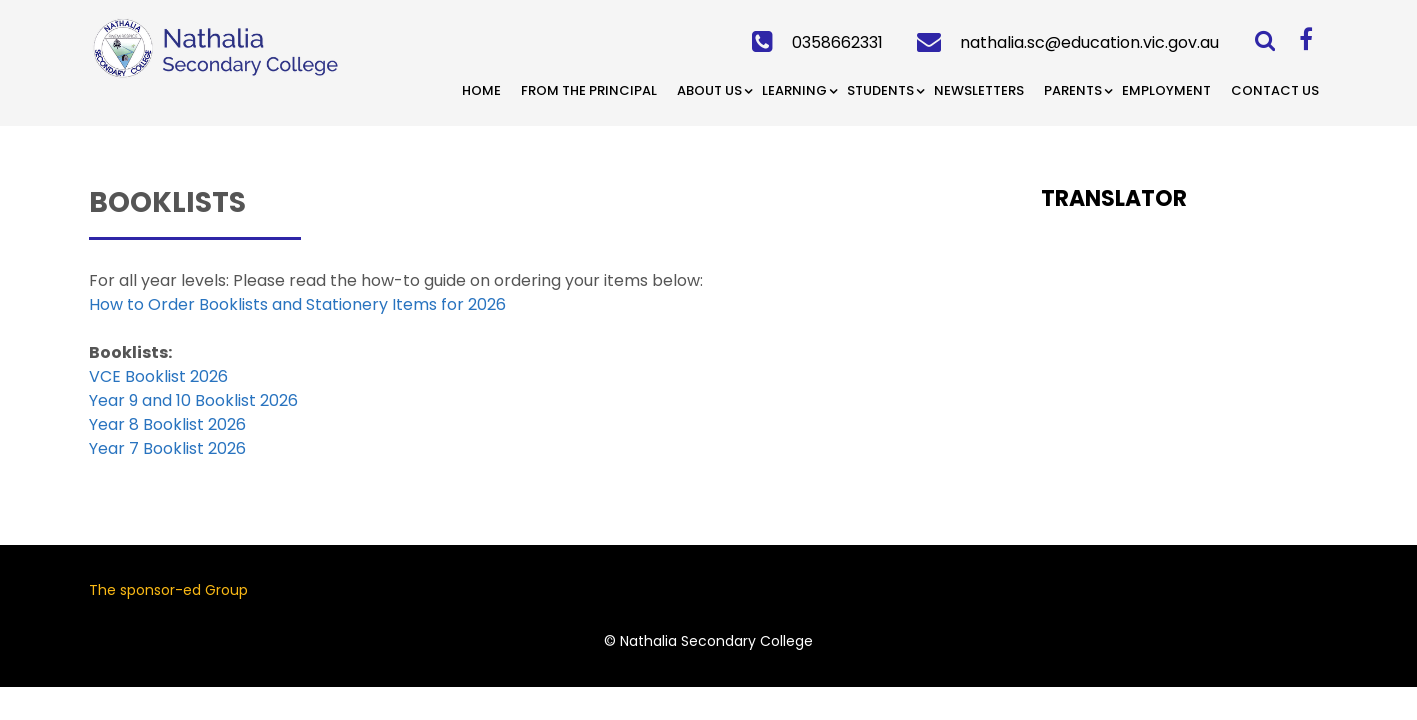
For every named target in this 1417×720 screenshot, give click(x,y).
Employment (1166, 90)
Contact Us (1275, 90)
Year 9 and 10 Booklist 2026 (193, 400)
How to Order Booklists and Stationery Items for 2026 (297, 304)
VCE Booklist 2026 (158, 376)
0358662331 (837, 42)
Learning (794, 90)
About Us (709, 90)
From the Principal (589, 90)
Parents (1073, 90)
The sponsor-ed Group (168, 590)
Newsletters (979, 90)
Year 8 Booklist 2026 (167, 424)
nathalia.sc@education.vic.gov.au (1089, 42)
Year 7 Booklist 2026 (167, 448)
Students (880, 90)
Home (481, 90)
